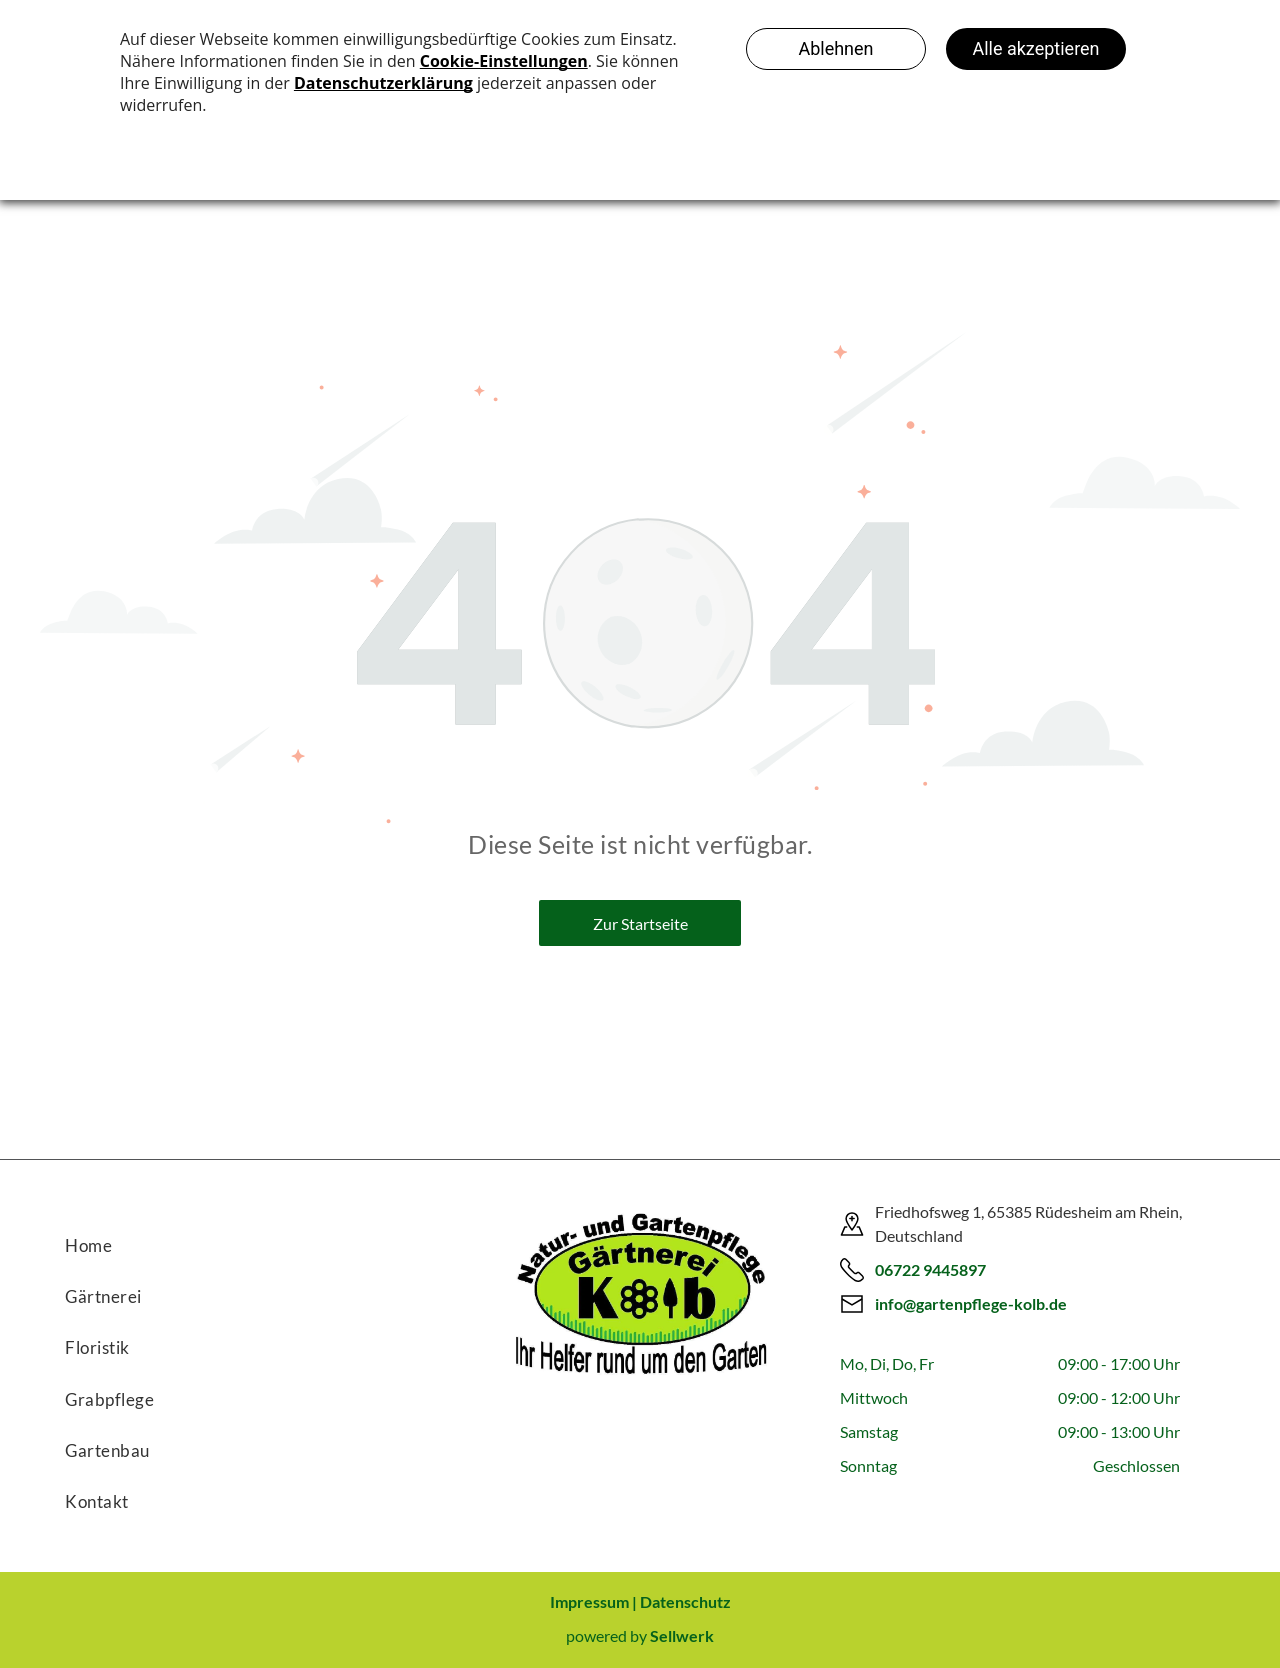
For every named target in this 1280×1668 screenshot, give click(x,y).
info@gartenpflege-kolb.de (971, 1303)
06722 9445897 (930, 1269)
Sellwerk (682, 1635)
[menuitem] (240, 1237)
